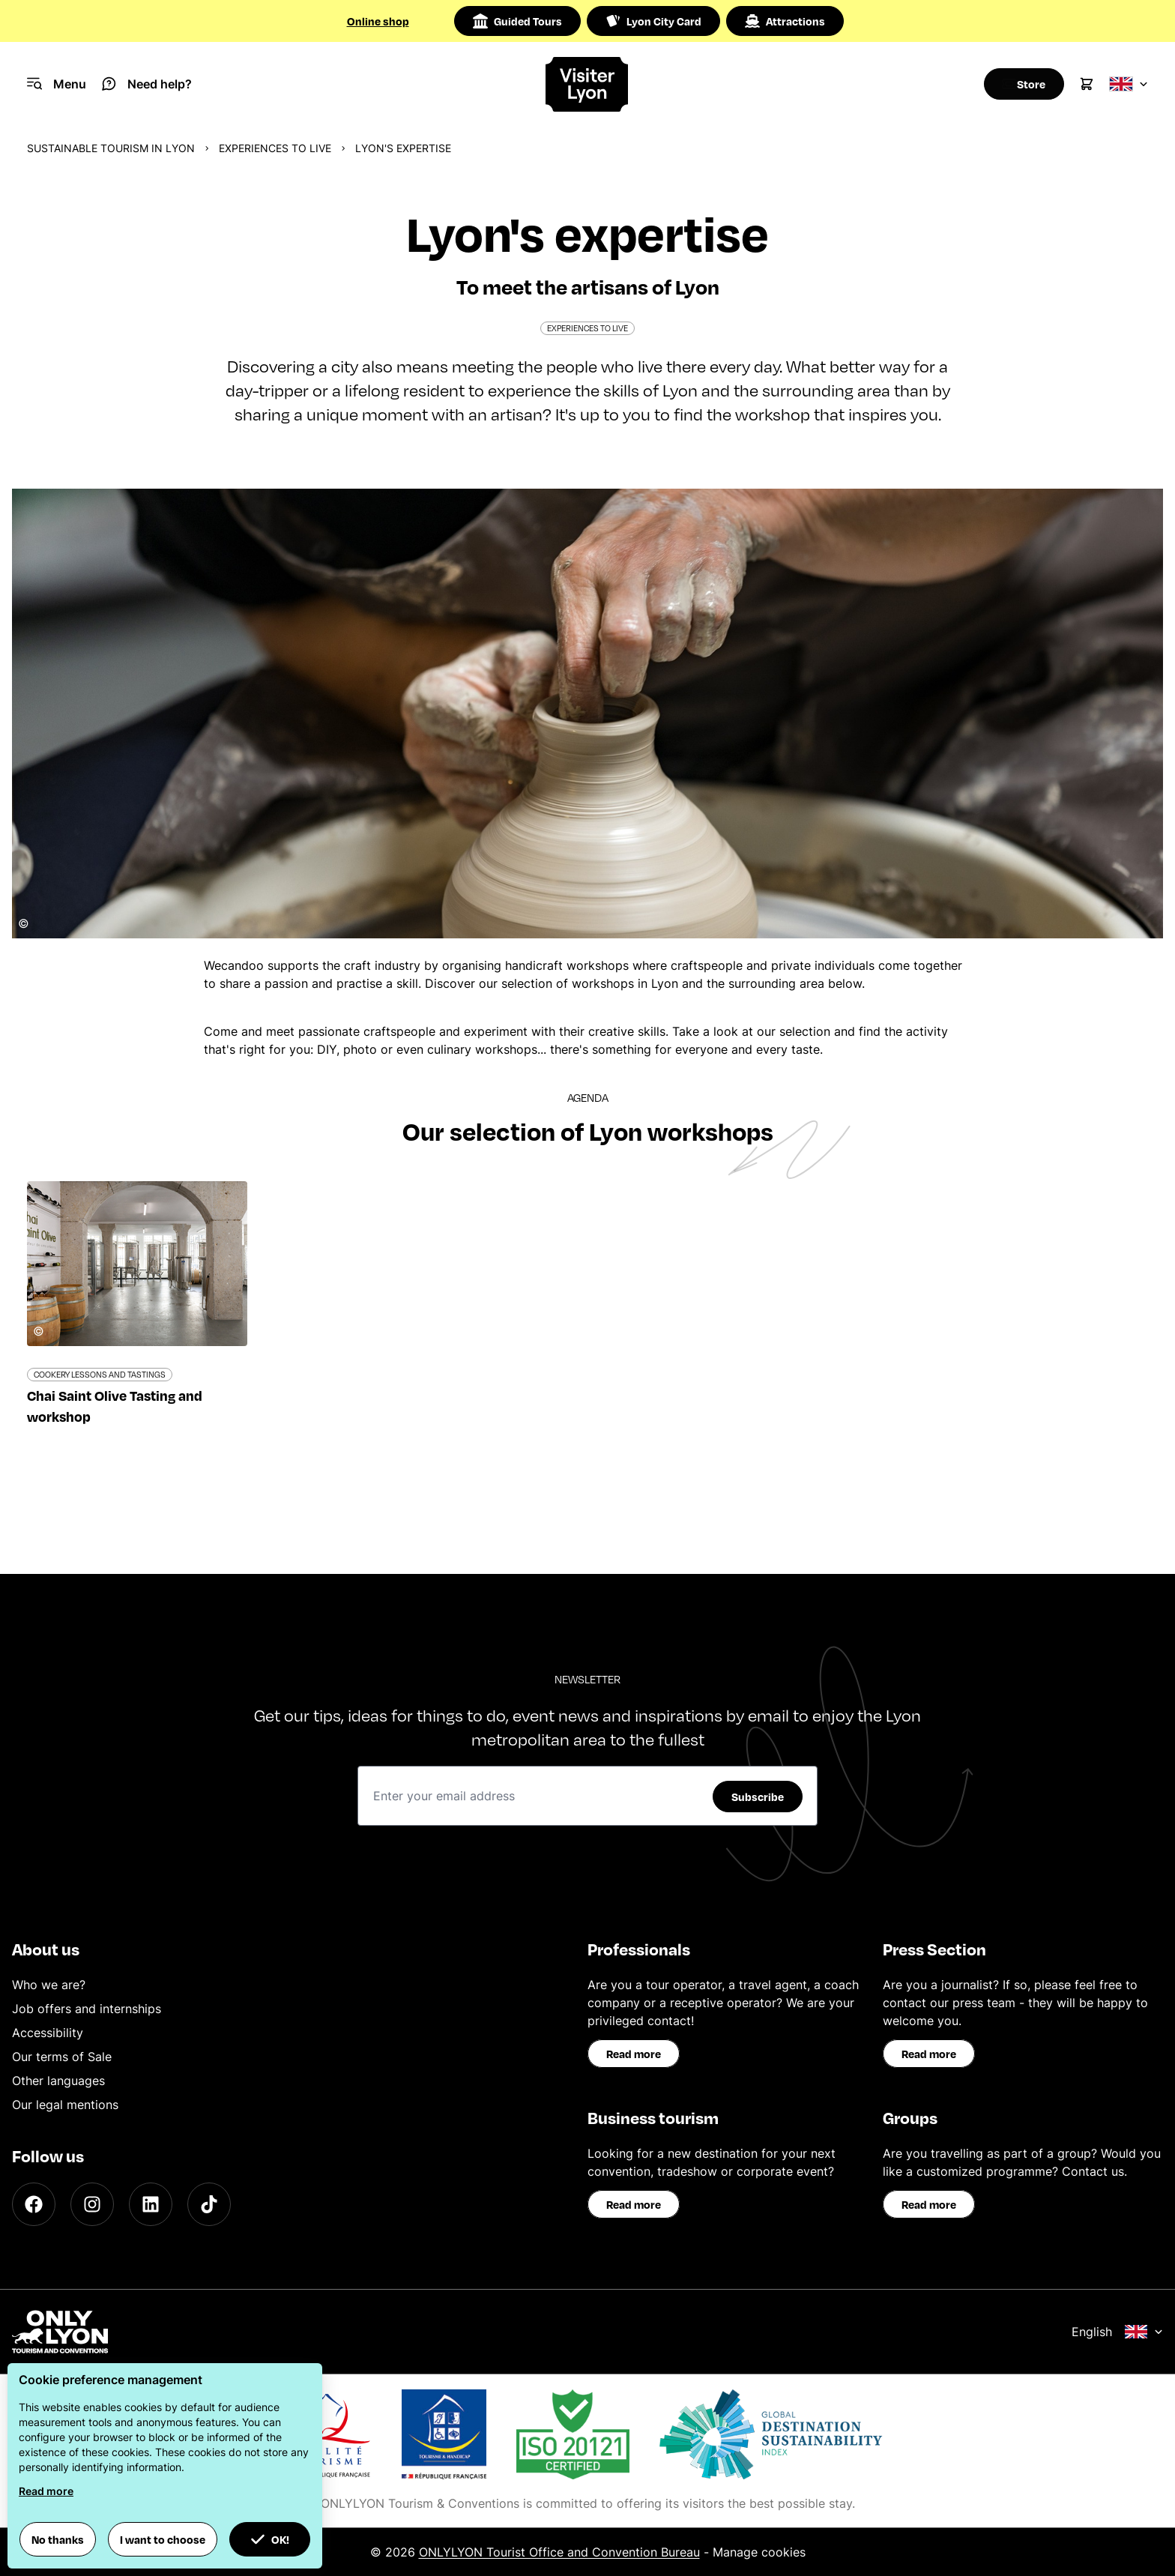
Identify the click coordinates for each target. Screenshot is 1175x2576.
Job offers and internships (86, 2008)
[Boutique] (1019, 84)
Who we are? (48, 1984)
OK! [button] (269, 2539)
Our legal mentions (65, 2104)
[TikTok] (209, 2204)
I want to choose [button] (162, 2539)
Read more (633, 2053)
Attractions (785, 20)
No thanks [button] (57, 2539)
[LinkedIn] (150, 2204)
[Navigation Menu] (56, 84)
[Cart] (1086, 83)
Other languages (58, 2080)
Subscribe (757, 1796)
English (1117, 2331)
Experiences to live (275, 148)
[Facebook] (33, 2204)
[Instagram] (92, 2204)
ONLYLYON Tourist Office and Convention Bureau (559, 2552)
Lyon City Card (653, 20)
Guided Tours (517, 20)
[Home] (588, 84)
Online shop (378, 21)
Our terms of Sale (62, 2056)
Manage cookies (759, 2552)
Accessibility (47, 2032)
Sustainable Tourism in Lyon (111, 148)
